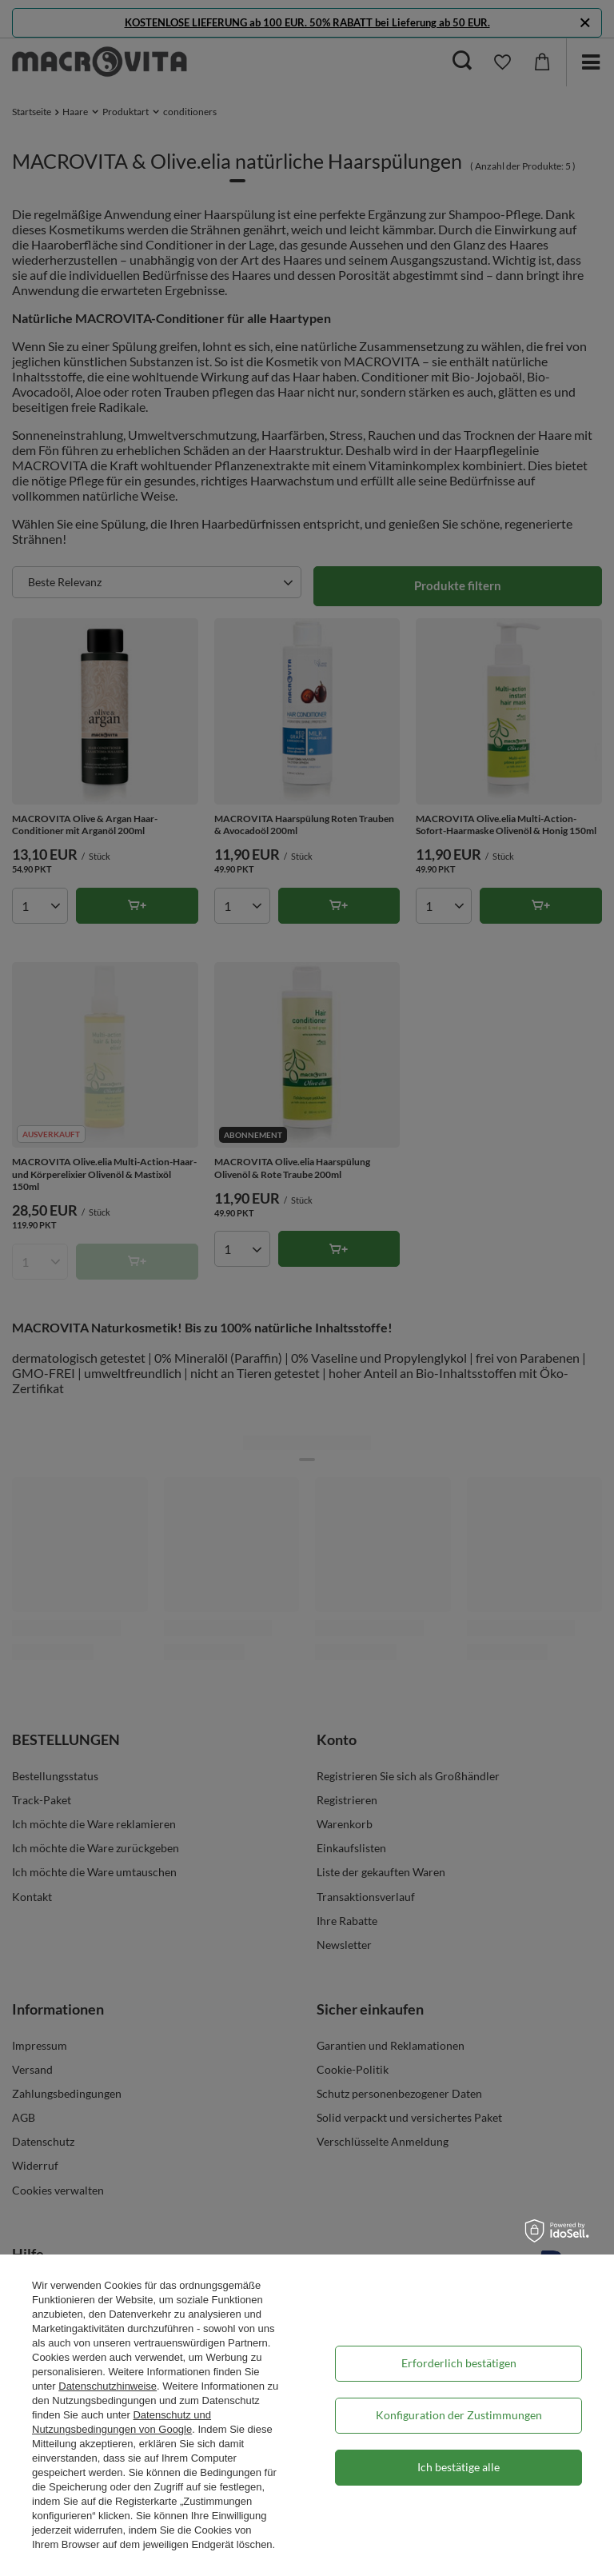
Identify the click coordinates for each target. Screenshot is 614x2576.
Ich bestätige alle (458, 2467)
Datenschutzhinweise (107, 2386)
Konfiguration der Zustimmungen (459, 2415)
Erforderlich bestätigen (458, 2363)
